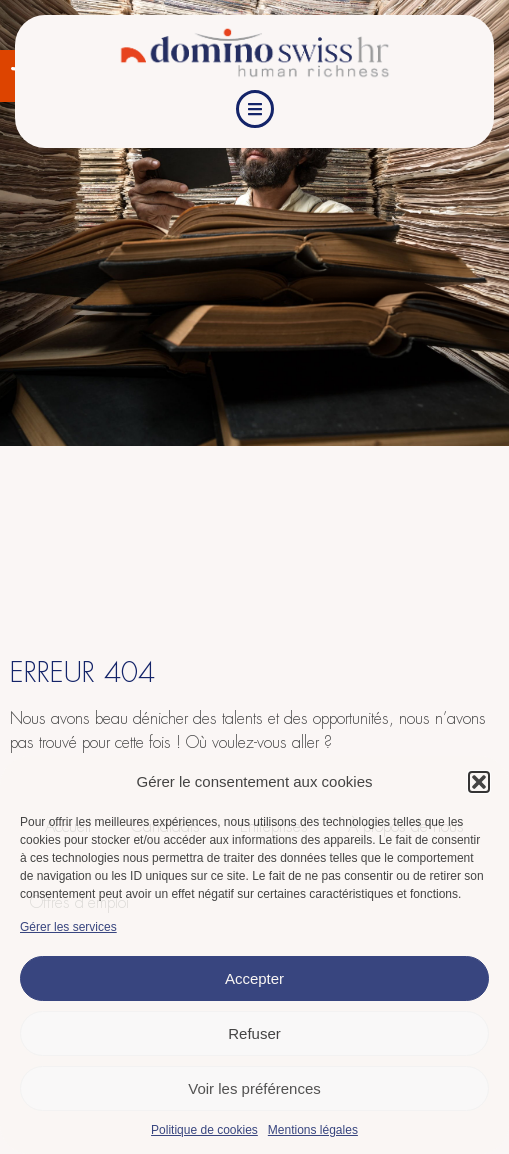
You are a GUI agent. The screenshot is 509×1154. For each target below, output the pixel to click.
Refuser (254, 1033)
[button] (479, 782)
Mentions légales (313, 1130)
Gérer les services (68, 927)
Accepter (254, 978)
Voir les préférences (254, 1088)
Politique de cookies (204, 1130)
